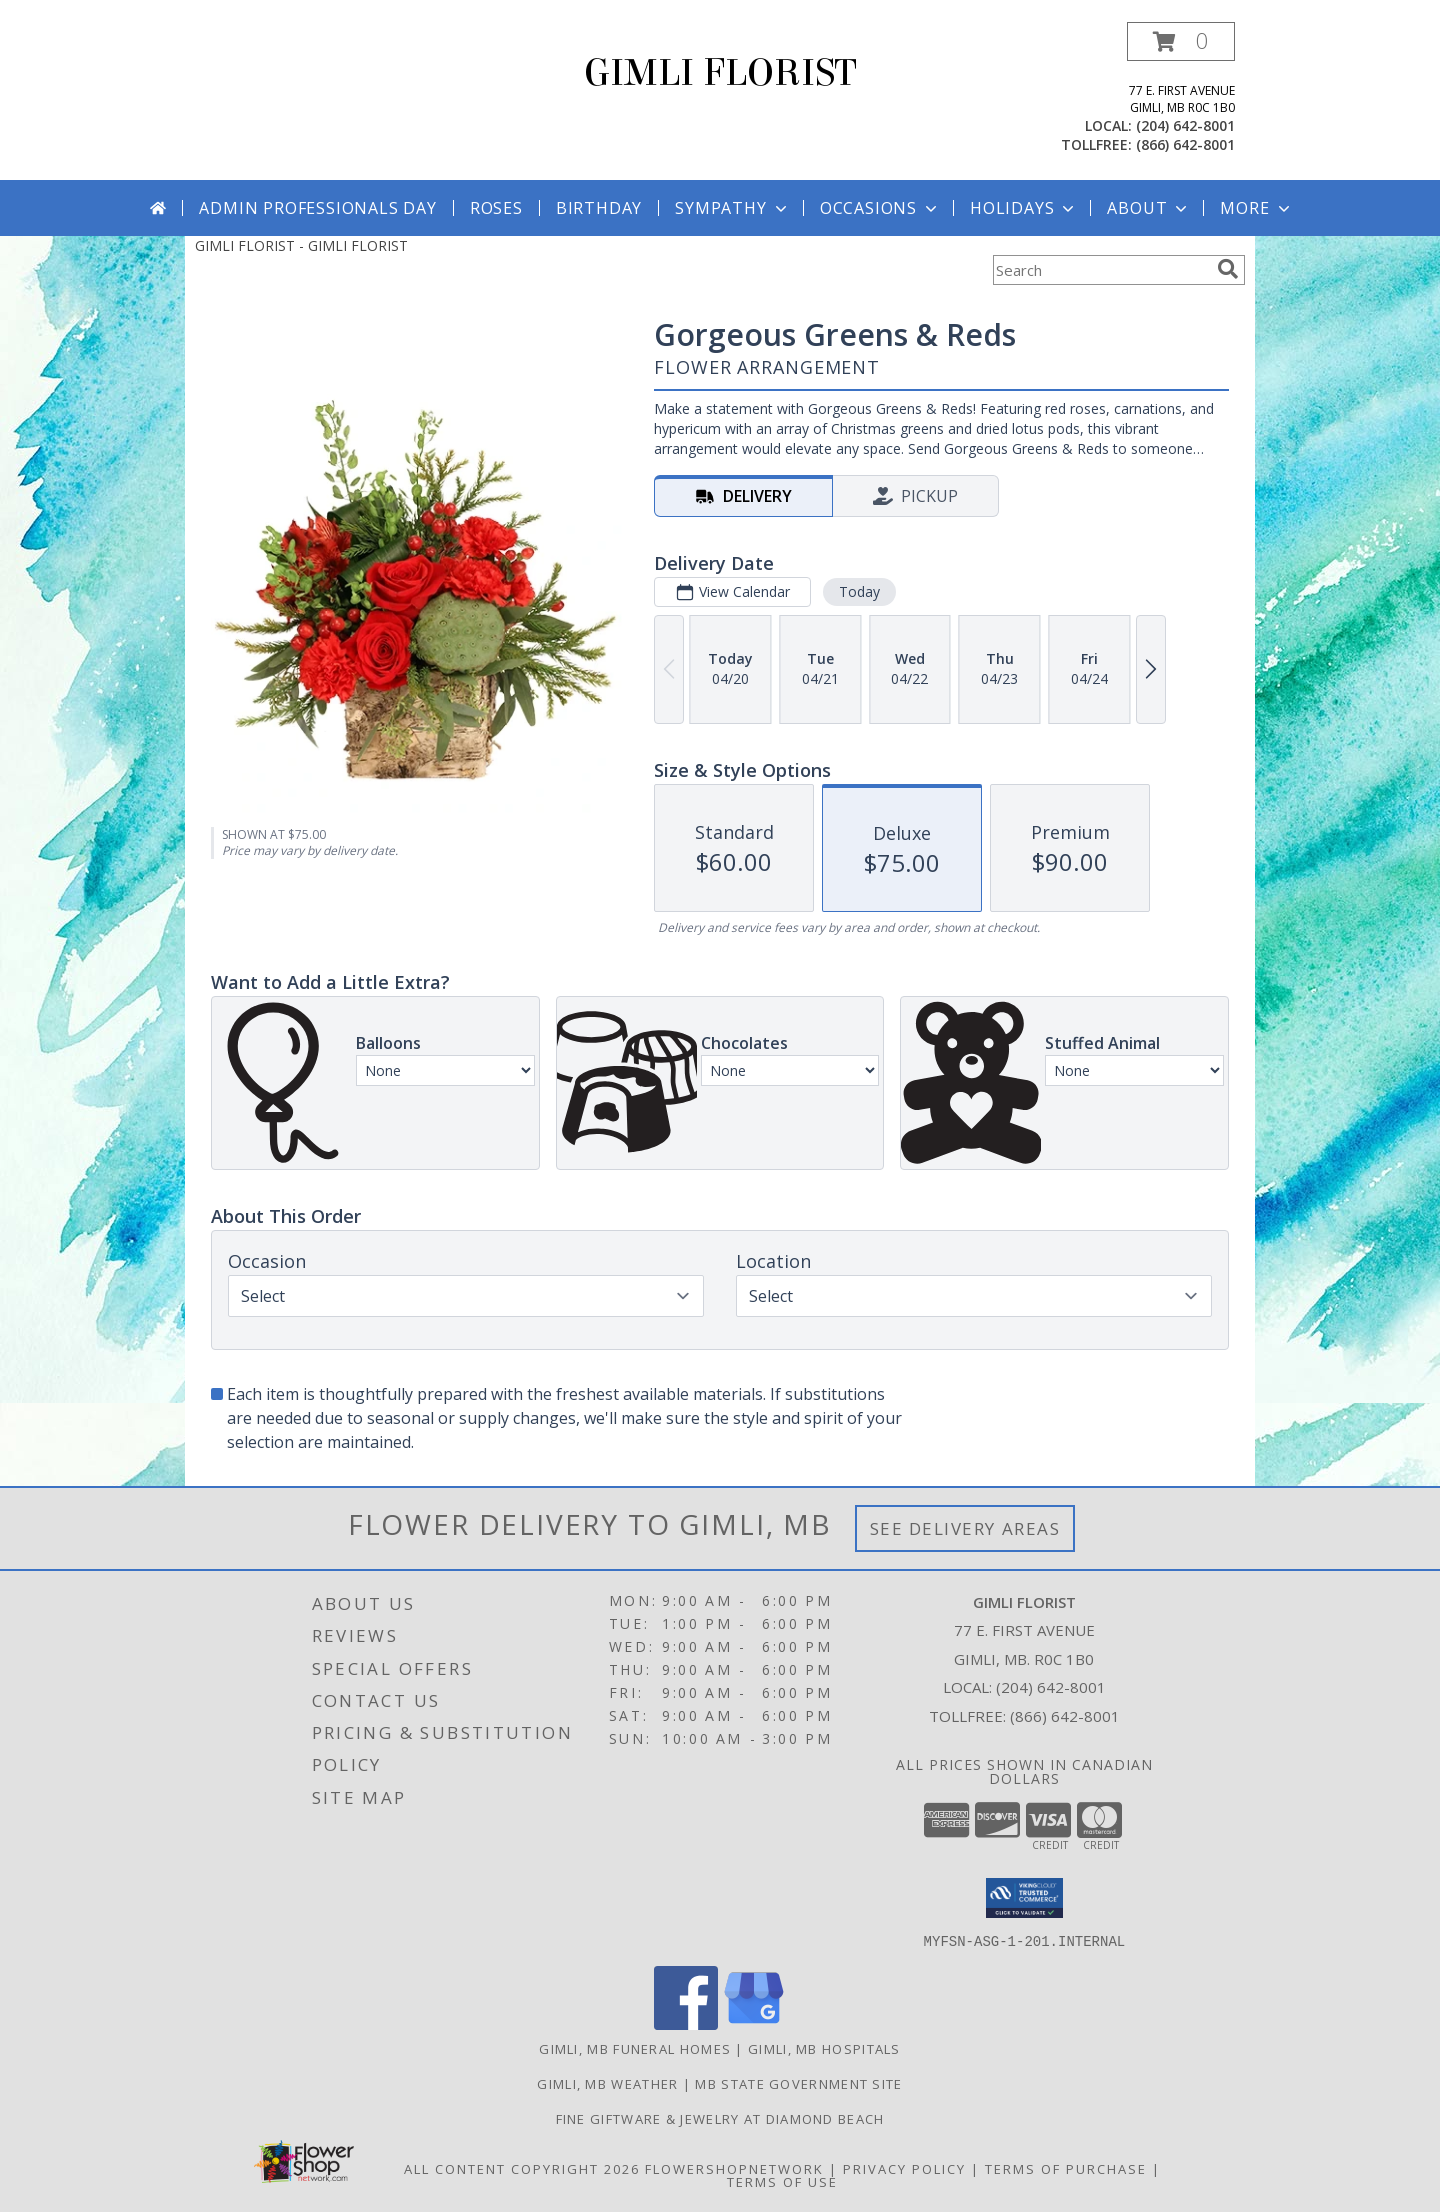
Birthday (599, 208)
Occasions (880, 208)
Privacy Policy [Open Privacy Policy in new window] (904, 2168)
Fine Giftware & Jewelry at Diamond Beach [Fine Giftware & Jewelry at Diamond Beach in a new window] (720, 2118)
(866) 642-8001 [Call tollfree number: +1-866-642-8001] (1185, 144)
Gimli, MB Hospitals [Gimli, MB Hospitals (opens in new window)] (824, 2048)
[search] (1228, 269)
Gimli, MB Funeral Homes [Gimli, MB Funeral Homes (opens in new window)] (635, 2048)
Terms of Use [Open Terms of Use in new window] (782, 2181)
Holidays (1024, 208)
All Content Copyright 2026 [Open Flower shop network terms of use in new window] (522, 2168)
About (1149, 208)
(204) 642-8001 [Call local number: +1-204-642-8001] (1185, 125)
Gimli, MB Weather (607, 2083)
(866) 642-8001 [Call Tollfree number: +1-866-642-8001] (1065, 1716)
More (1256, 208)
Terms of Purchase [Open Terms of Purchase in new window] (1066, 2168)
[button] (1181, 41)
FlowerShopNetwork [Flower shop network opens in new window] (734, 2168)
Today (859, 591)
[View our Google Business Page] (754, 2023)
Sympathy (732, 208)
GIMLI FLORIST (720, 73)
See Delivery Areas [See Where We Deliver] (965, 1528)
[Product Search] (1101, 270)
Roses (496, 208)
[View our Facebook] (686, 2023)
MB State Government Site (798, 2083)
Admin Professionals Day (317, 208)
